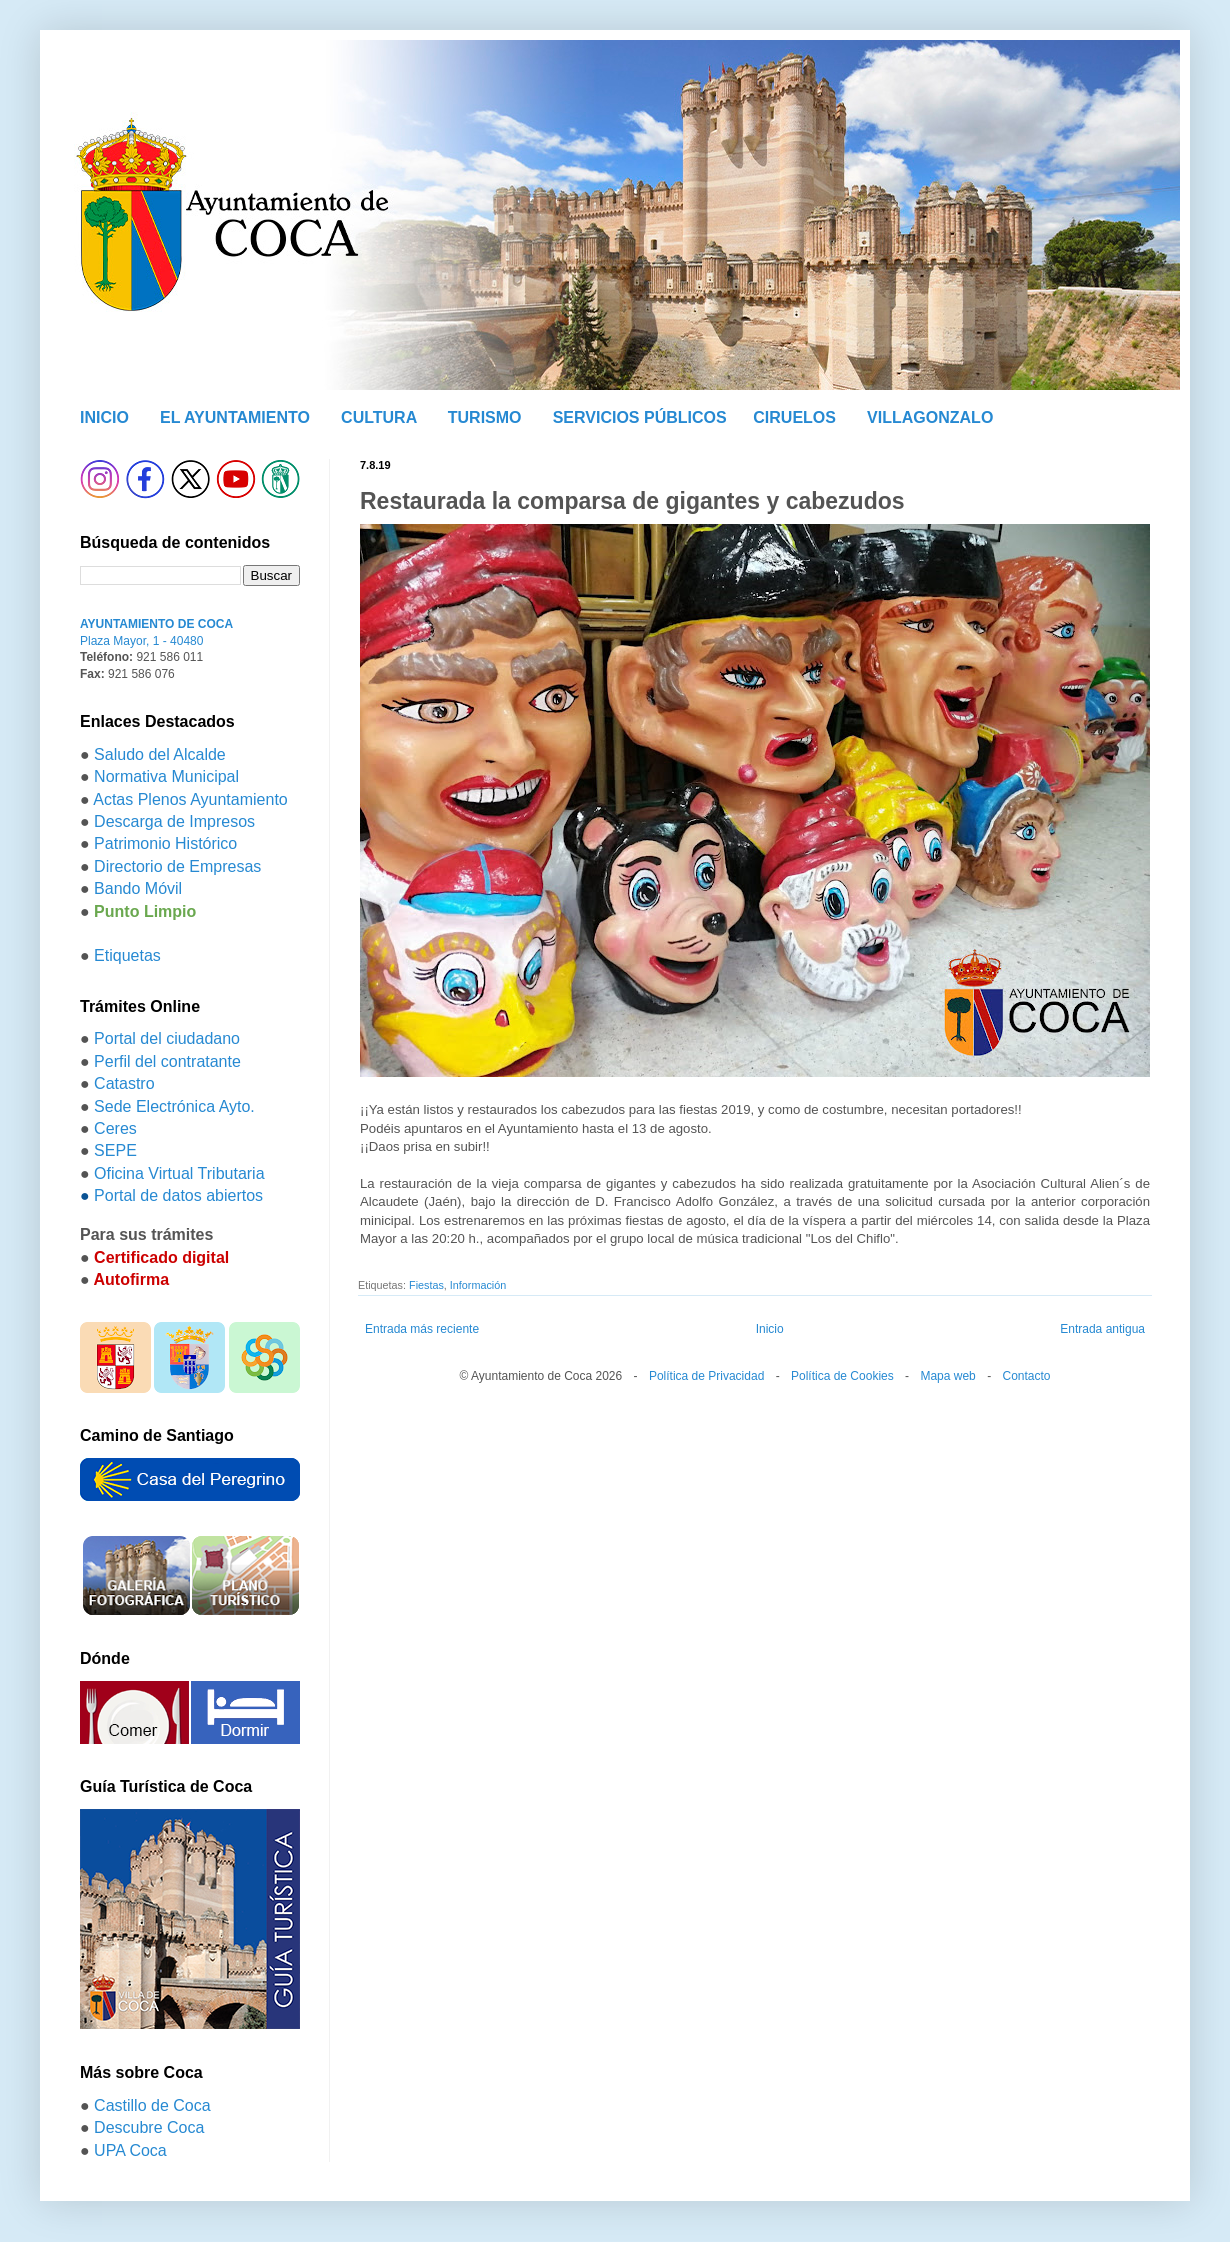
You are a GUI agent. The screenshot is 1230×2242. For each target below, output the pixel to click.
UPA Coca (130, 2150)
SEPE (115, 1150)
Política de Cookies (842, 1376)
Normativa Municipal (166, 776)
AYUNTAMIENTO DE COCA (156, 624)
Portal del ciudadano (167, 1038)
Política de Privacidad (706, 1376)
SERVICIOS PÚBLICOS (640, 417)
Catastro (124, 1083)
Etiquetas (127, 955)
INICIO (104, 417)
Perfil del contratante (167, 1061)
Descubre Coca (149, 2127)
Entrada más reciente (422, 1329)
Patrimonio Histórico (165, 843)
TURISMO (485, 417)
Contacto (1026, 1376)
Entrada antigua (1102, 1329)
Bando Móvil (138, 888)
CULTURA (379, 417)
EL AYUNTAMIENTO (235, 417)
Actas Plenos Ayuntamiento (190, 799)
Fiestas (426, 1285)
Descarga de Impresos (174, 821)
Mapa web (947, 1376)
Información (478, 1285)
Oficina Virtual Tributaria (179, 1173)
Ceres (115, 1128)
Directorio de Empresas (177, 866)
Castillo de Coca (152, 2105)
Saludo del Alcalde (160, 754)
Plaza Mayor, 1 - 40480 (141, 641)
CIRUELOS (794, 417)
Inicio (770, 1329)
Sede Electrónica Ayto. (174, 1106)
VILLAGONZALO (930, 417)
